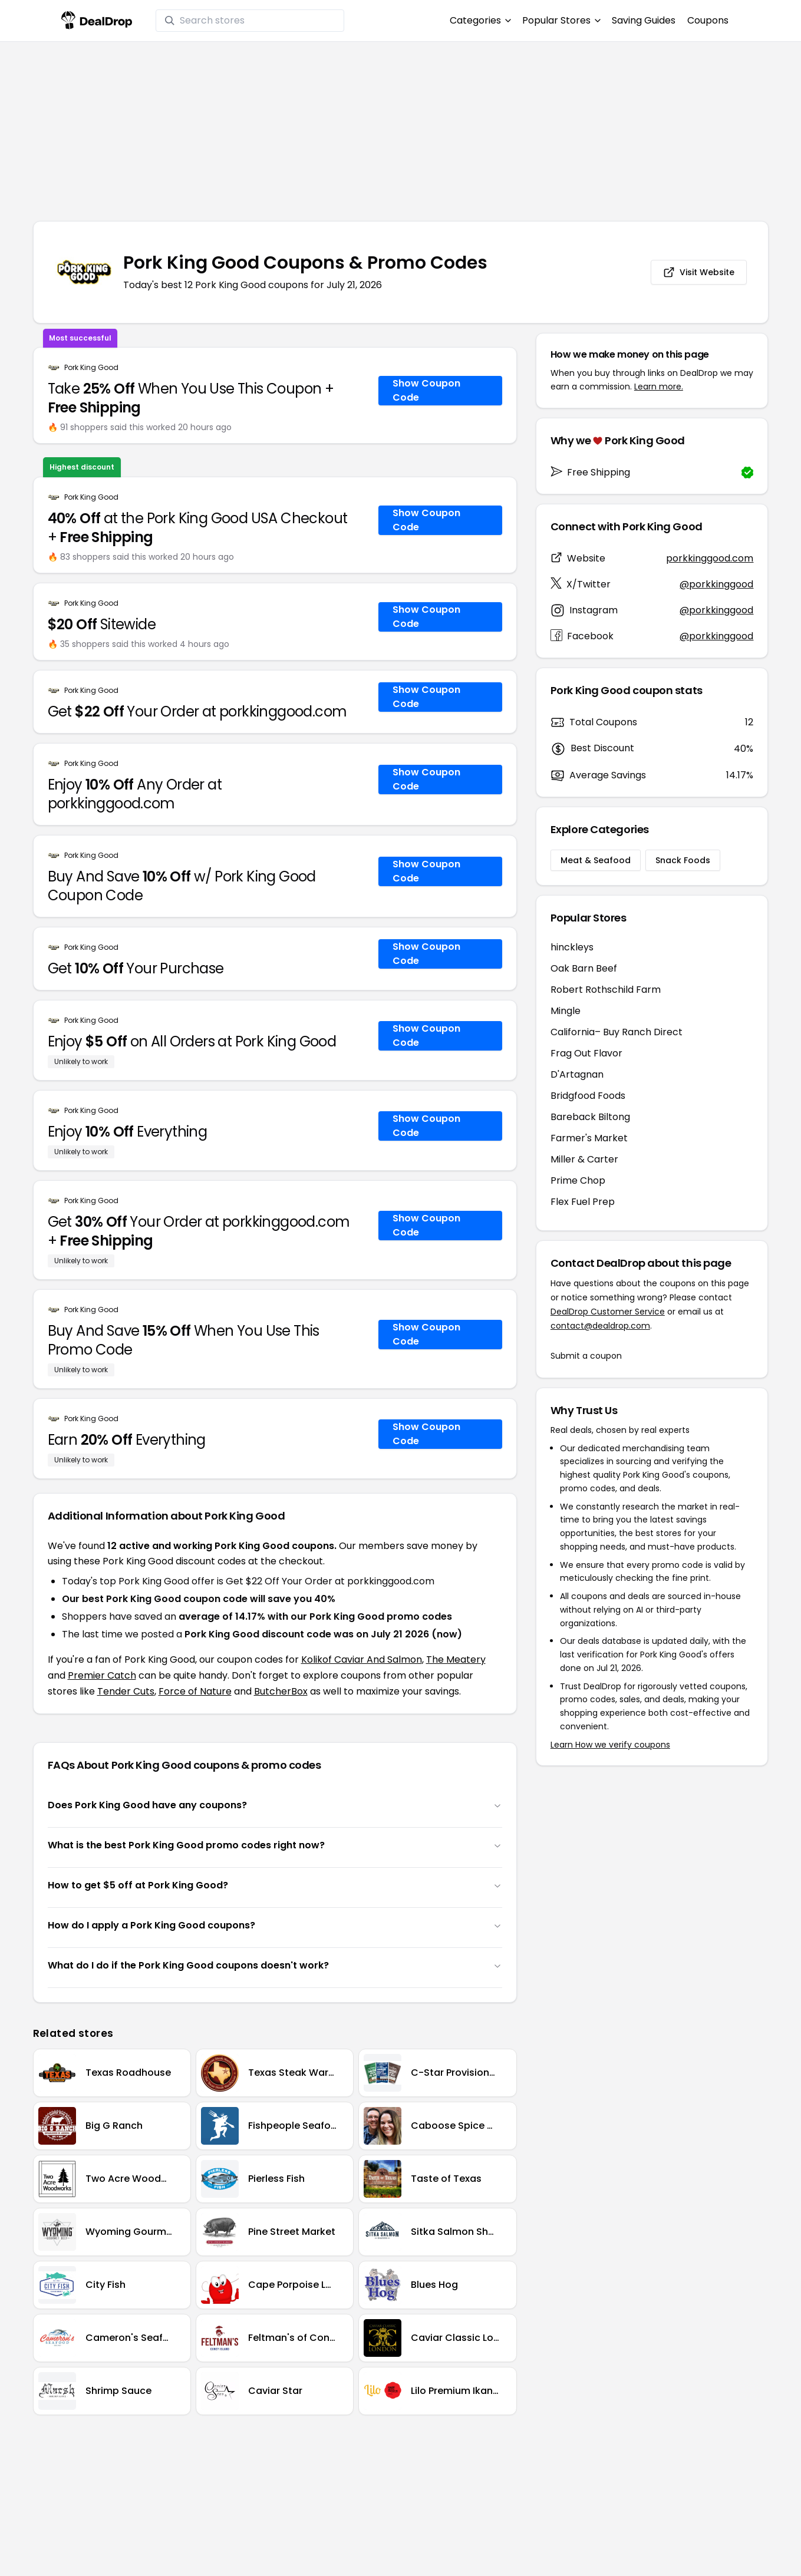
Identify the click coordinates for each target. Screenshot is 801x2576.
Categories (480, 20)
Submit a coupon (586, 1356)
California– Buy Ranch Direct (617, 1032)
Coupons (708, 20)
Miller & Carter (584, 1159)
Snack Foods (682, 860)
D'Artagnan (577, 1074)
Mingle (566, 1011)
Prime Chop (578, 1180)
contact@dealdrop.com (600, 1326)
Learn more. (658, 386)
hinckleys (572, 947)
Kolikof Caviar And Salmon (361, 1659)
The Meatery (456, 1659)
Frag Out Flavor (586, 1053)
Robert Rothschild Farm (606, 989)
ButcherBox (281, 1691)
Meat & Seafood (596, 860)
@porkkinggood (716, 584)
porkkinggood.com (709, 558)
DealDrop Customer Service (608, 1311)
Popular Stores (561, 20)
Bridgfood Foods (588, 1095)
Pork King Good (91, 367)
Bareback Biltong (590, 1117)
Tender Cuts (125, 1691)
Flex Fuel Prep (583, 1201)
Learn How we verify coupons (610, 1745)
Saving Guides (643, 20)
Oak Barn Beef (584, 968)
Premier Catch (102, 1675)
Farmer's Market (589, 1138)
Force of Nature (195, 1691)
